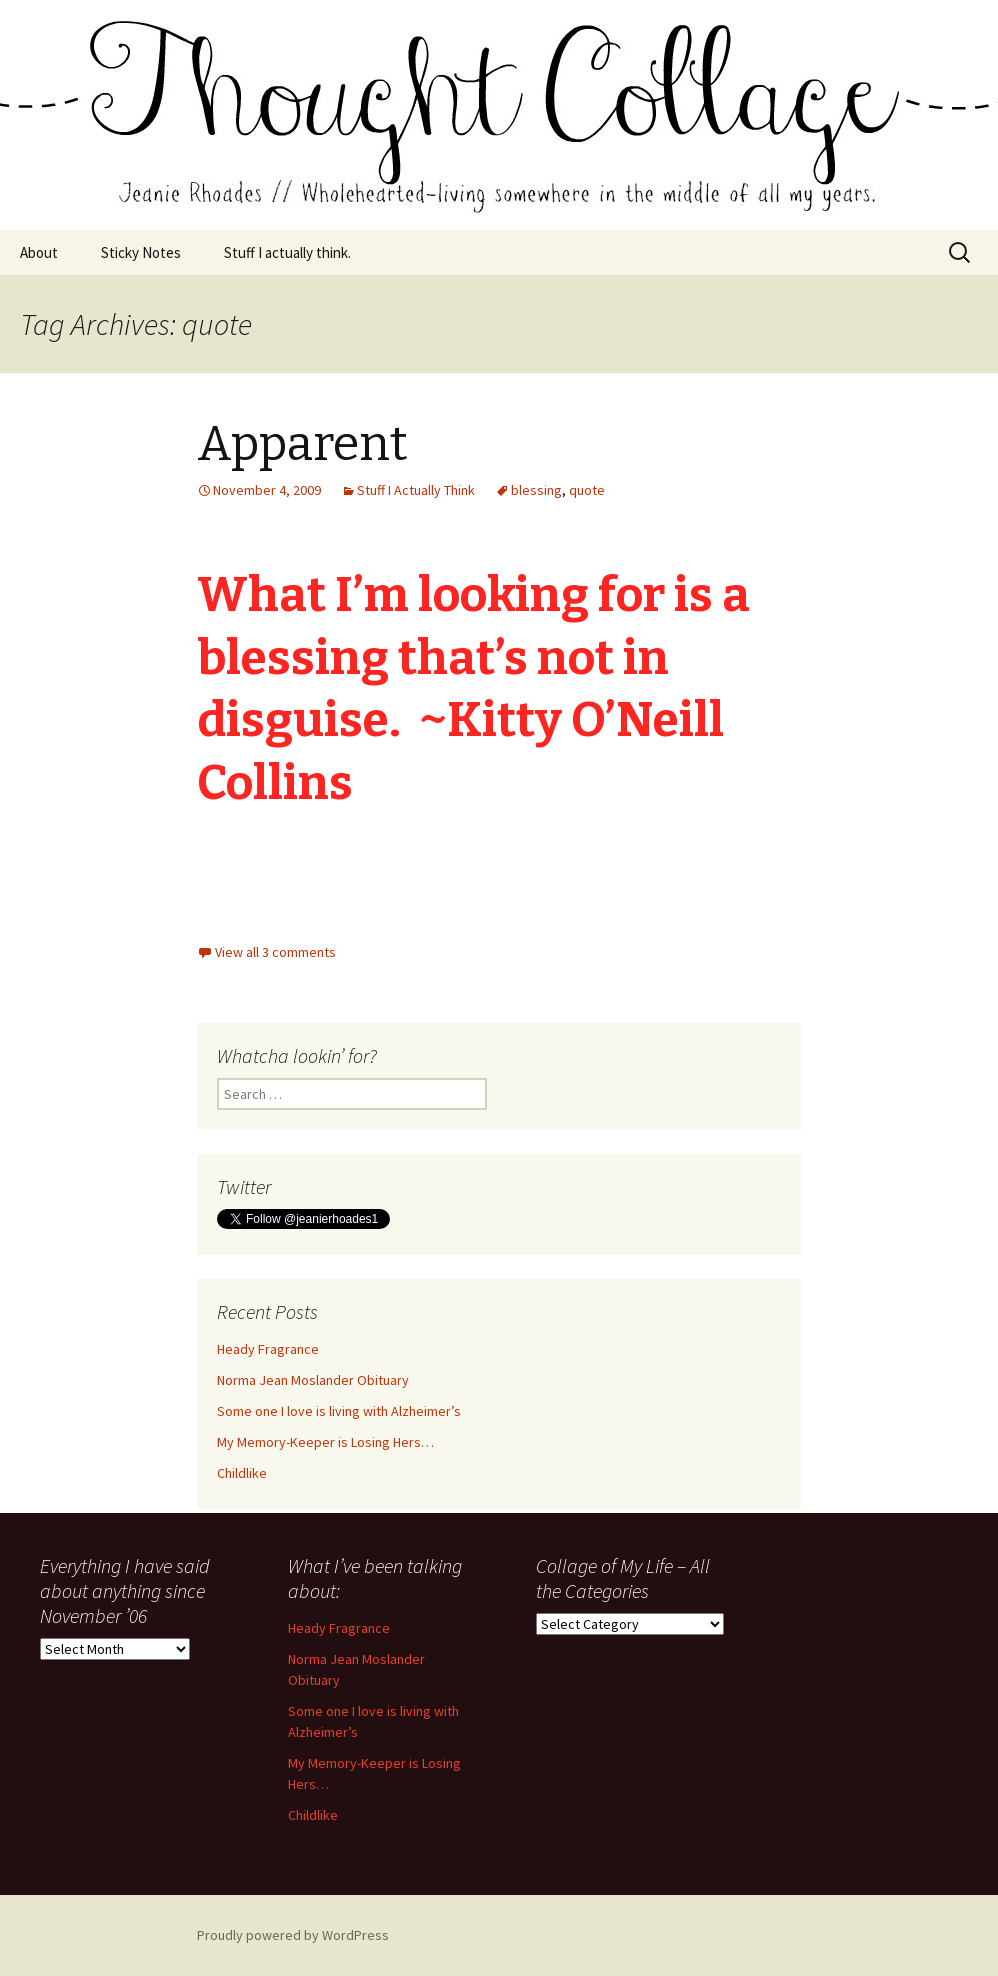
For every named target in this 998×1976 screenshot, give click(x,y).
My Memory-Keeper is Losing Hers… (325, 1442)
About (39, 252)
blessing (536, 490)
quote (587, 490)
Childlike (242, 1473)
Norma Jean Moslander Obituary (313, 1380)
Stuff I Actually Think (416, 490)
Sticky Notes (141, 252)
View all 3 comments (275, 952)
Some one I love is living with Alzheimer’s (339, 1411)
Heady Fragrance (268, 1349)
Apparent (302, 444)
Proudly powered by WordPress (293, 1935)
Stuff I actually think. (287, 252)
